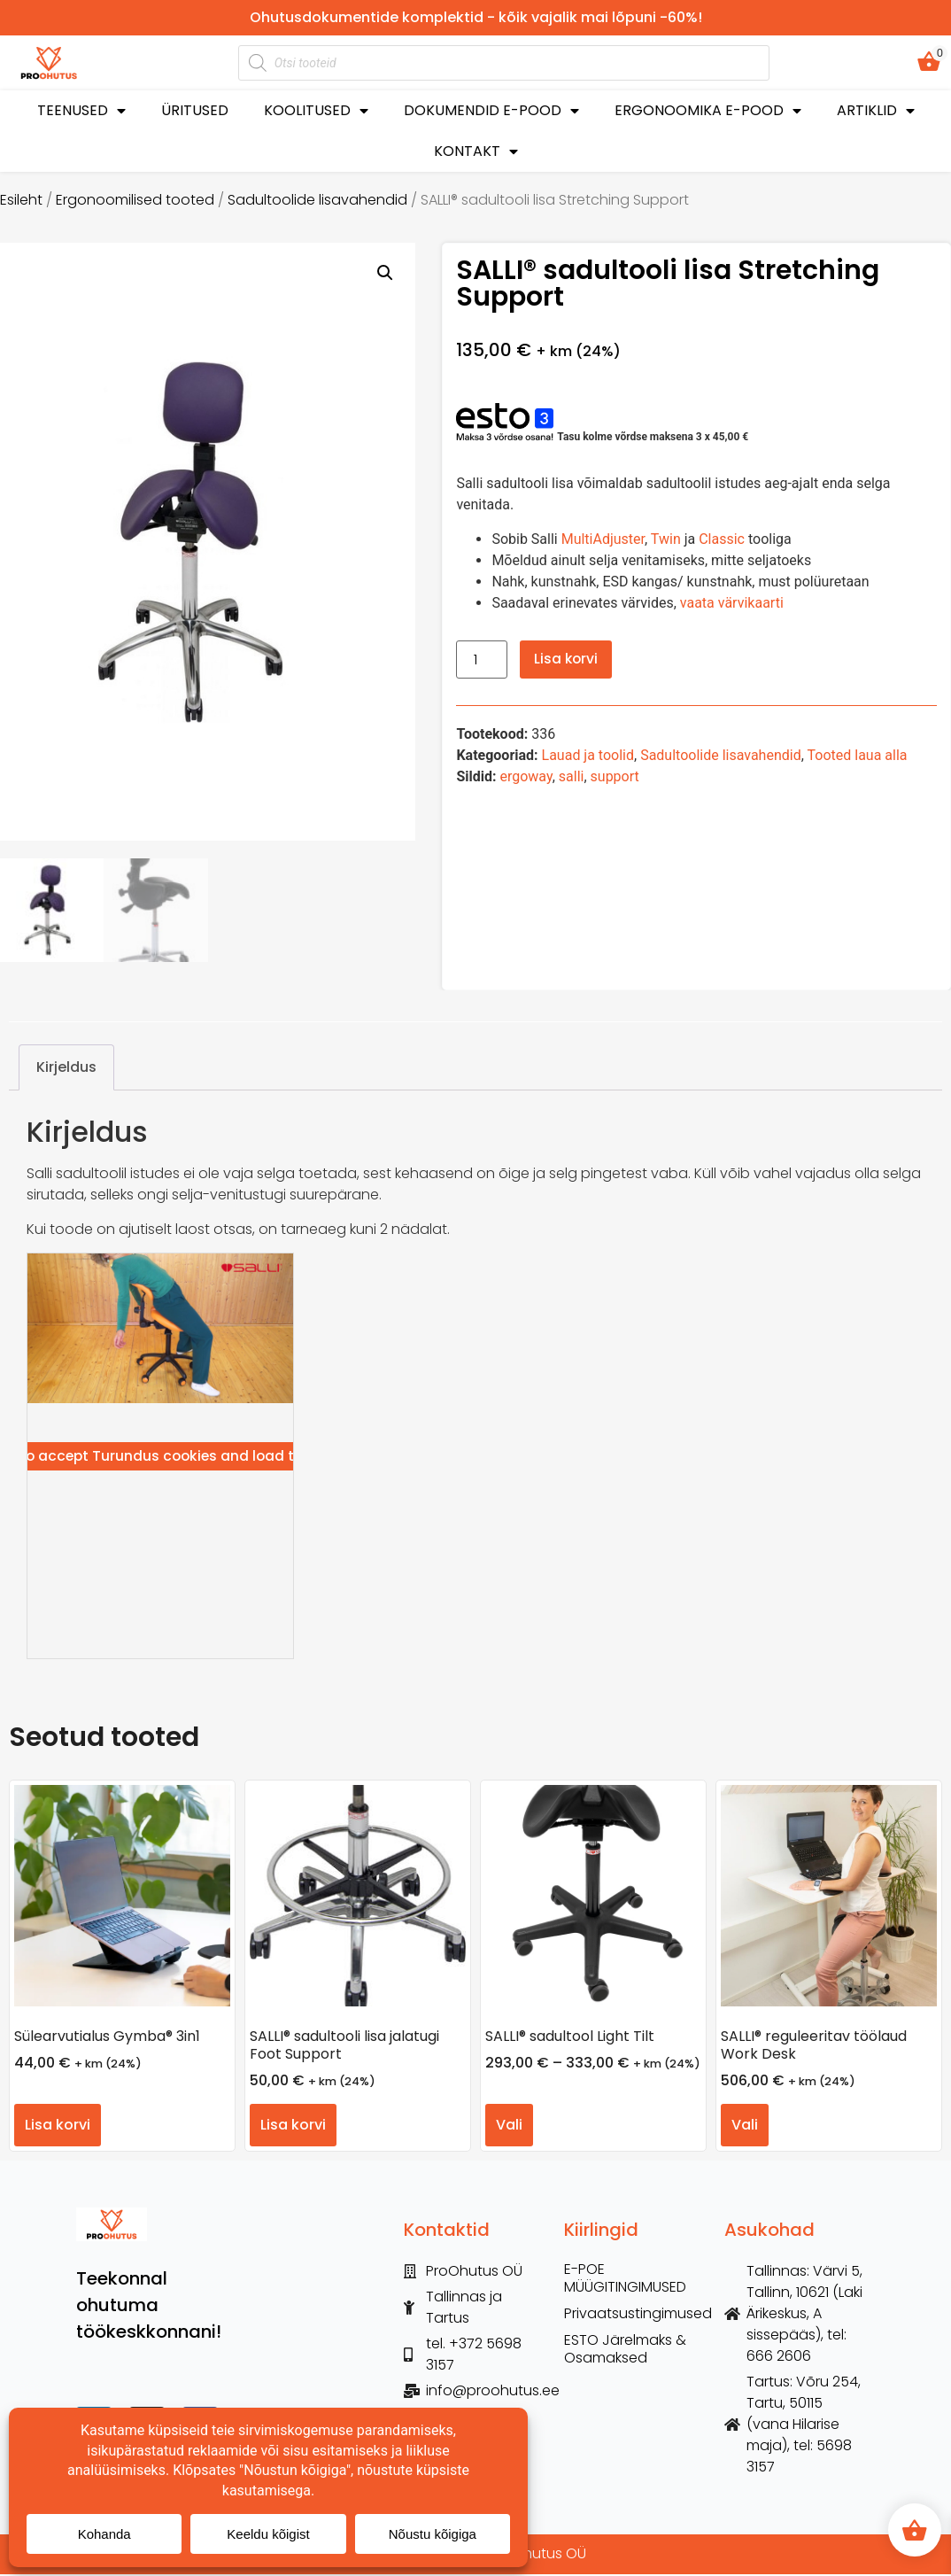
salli (571, 776)
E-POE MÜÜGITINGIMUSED (625, 2281)
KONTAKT (476, 152)
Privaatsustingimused (635, 2316)
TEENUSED (81, 111)
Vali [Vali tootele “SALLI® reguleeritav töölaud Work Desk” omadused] (744, 2126)
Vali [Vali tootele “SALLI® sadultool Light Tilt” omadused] (509, 2126)
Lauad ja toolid (588, 755)
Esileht (21, 200)
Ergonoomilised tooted (135, 200)
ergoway (525, 776)
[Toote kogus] (481, 659)
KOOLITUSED (316, 111)
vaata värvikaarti (732, 602)
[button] (385, 273)
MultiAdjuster (603, 539)
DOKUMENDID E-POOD (491, 111)
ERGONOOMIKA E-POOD (708, 111)
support (615, 776)
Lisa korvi (566, 658)
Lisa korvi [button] (57, 2126)
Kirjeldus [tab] (66, 1069)
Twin (666, 539)
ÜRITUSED (194, 110)
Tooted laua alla (858, 755)
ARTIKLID (876, 111)
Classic (722, 539)
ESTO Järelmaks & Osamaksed (625, 2352)
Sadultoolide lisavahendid (317, 200)
